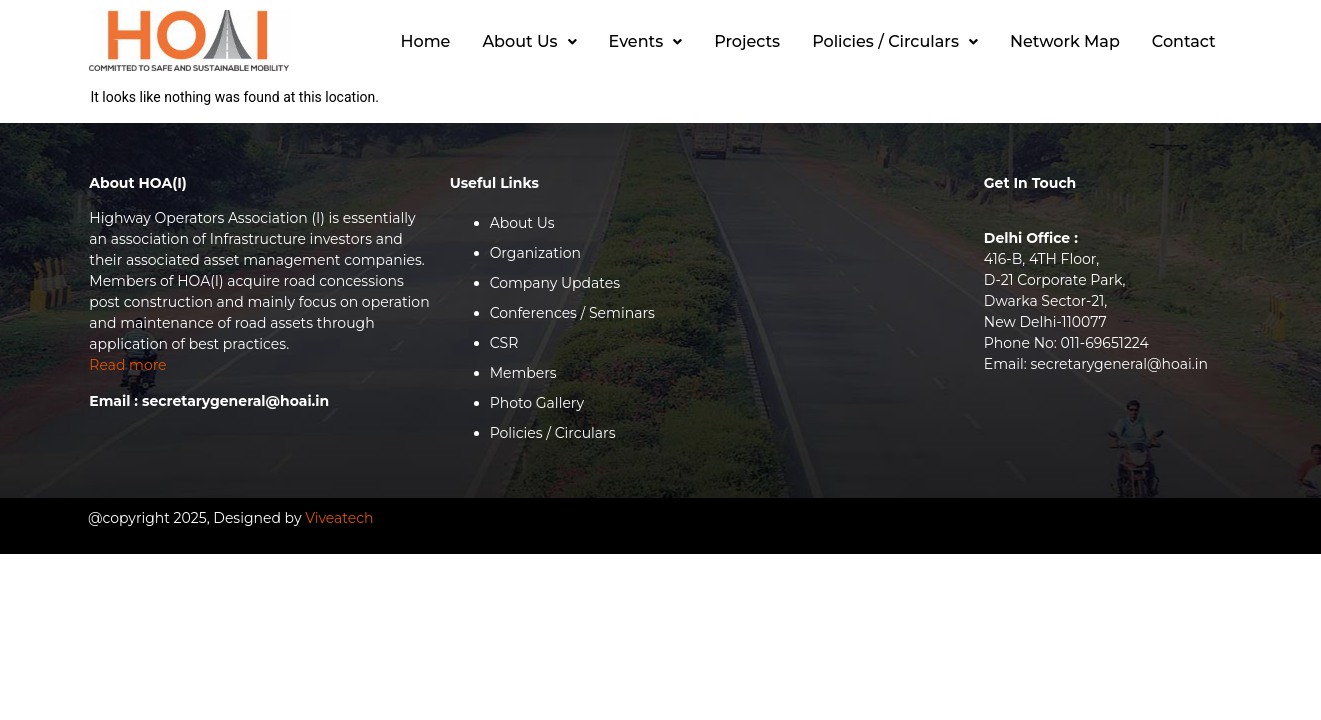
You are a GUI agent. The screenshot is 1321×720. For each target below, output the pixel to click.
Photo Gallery (537, 403)
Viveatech (339, 518)
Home (426, 41)
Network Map (1065, 41)
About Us (529, 41)
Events (646, 41)
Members (523, 373)
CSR (504, 343)
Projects (747, 41)
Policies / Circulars (895, 41)
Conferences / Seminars (572, 313)
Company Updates (555, 283)
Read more (127, 365)
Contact (1184, 41)
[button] (529, 42)
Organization (535, 253)
